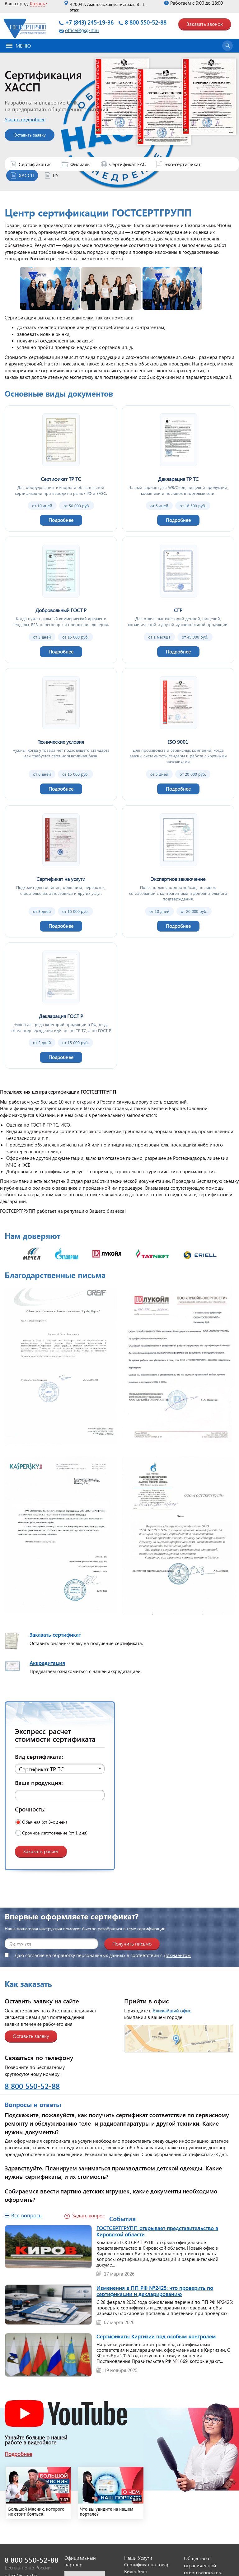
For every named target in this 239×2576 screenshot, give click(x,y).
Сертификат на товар (147, 2564)
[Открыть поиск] (227, 45)
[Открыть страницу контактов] (179, 2038)
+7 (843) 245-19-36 (89, 22)
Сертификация (35, 164)
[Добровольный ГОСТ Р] (61, 600)
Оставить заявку (44, 135)
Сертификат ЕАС (127, 164)
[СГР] (178, 600)
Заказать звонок (204, 24)
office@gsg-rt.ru (82, 30)
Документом (177, 1955)
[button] (60, 1769)
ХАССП (26, 175)
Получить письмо (132, 1943)
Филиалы (80, 164)
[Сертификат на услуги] (61, 871)
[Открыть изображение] (61, 1368)
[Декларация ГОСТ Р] (61, 1005)
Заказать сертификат (55, 1634)
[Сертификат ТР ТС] (61, 468)
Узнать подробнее (40, 119)
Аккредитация (47, 1662)
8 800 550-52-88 (145, 22)
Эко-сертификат (183, 164)
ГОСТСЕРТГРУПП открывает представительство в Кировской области (157, 2231)
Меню (18, 45)
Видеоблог (136, 2571)
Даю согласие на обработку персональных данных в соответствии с (98, 1955)
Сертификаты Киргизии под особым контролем (156, 2336)
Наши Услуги (138, 2558)
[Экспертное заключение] (178, 871)
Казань (37, 3)
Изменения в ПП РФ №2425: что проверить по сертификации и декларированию (154, 2290)
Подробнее (18, 2453)
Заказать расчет (41, 1851)
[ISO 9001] (178, 734)
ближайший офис (172, 2010)
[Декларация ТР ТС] (178, 468)
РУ (56, 175)
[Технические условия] (61, 734)
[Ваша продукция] (60, 1795)
